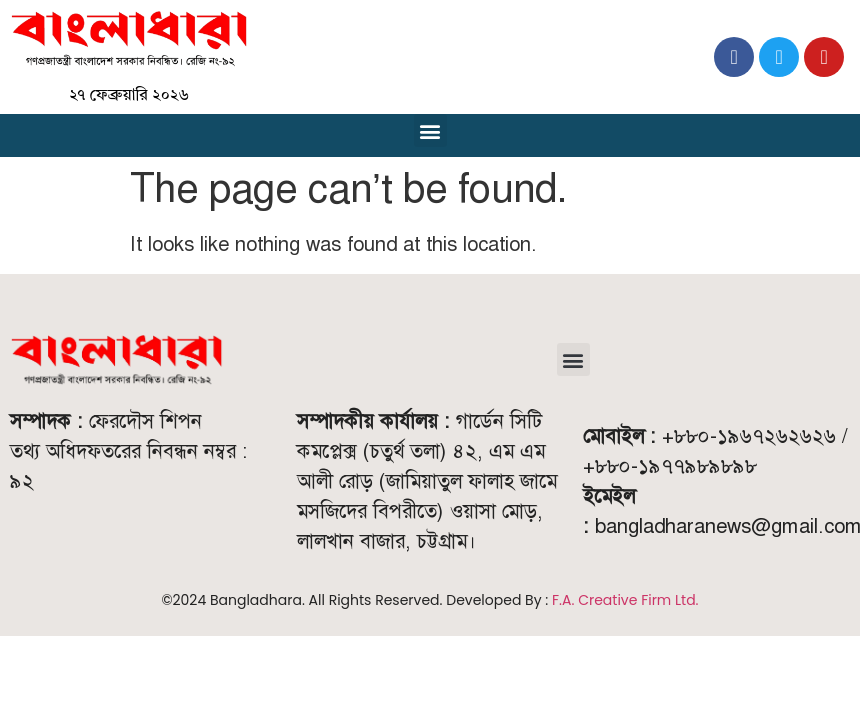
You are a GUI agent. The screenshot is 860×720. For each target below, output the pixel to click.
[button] (430, 130)
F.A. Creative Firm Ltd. (625, 600)
